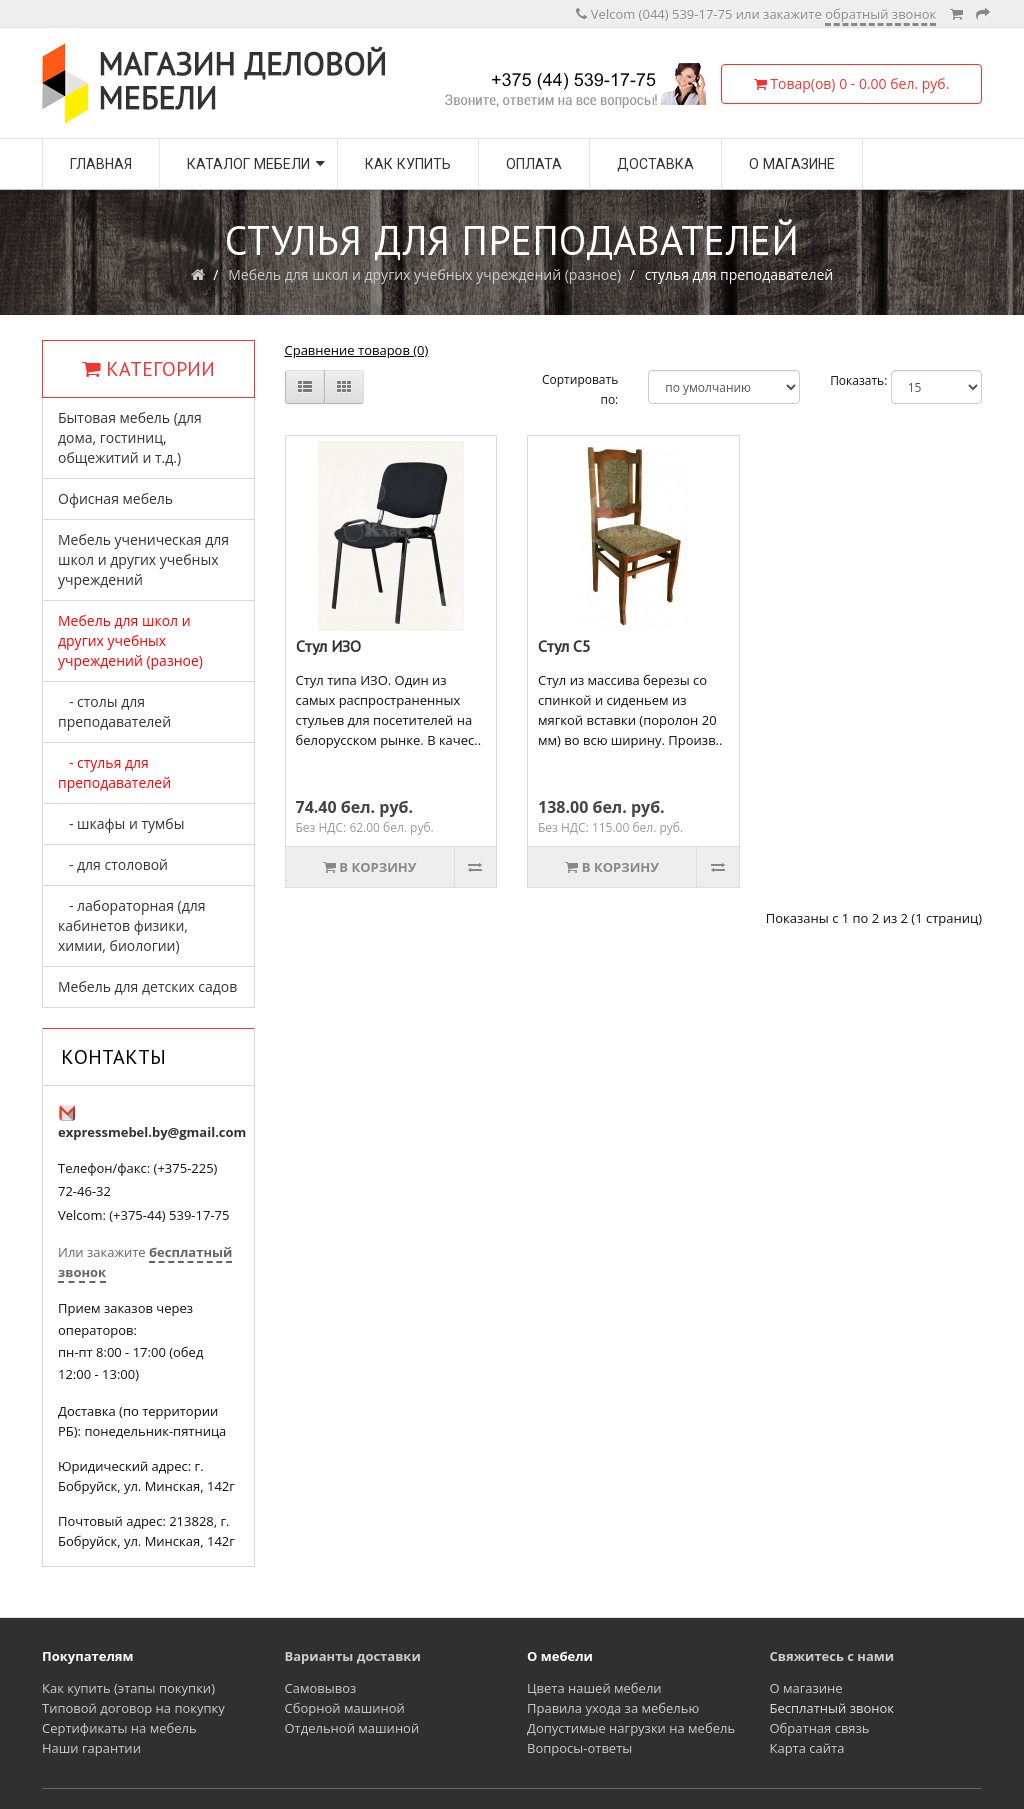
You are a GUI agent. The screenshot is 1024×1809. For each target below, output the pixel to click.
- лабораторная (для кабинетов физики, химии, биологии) (131, 925)
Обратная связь (820, 1728)
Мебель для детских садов (147, 986)
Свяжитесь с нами (832, 1656)
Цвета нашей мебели (594, 1688)
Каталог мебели (248, 164)
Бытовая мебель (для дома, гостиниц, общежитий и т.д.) (130, 437)
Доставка (655, 164)
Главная (101, 164)
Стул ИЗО (328, 646)
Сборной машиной (345, 1708)
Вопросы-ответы (579, 1748)
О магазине (792, 164)
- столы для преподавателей (114, 711)
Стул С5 (564, 646)
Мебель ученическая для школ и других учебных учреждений (143, 559)
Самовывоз (321, 1688)
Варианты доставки (353, 1656)
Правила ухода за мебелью (613, 1708)
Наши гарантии (91, 1748)
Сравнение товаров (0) (357, 350)
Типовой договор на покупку (133, 1708)
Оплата (534, 164)
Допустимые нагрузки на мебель (631, 1728)
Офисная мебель (115, 498)
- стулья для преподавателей (114, 772)
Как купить (408, 164)
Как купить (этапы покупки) (128, 1688)
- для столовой (113, 864)
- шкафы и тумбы (121, 823)
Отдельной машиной (352, 1728)
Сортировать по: (580, 389)
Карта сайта (807, 1748)
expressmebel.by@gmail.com (152, 1132)
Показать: (845, 380)
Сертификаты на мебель (119, 1728)
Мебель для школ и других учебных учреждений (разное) (424, 274)
